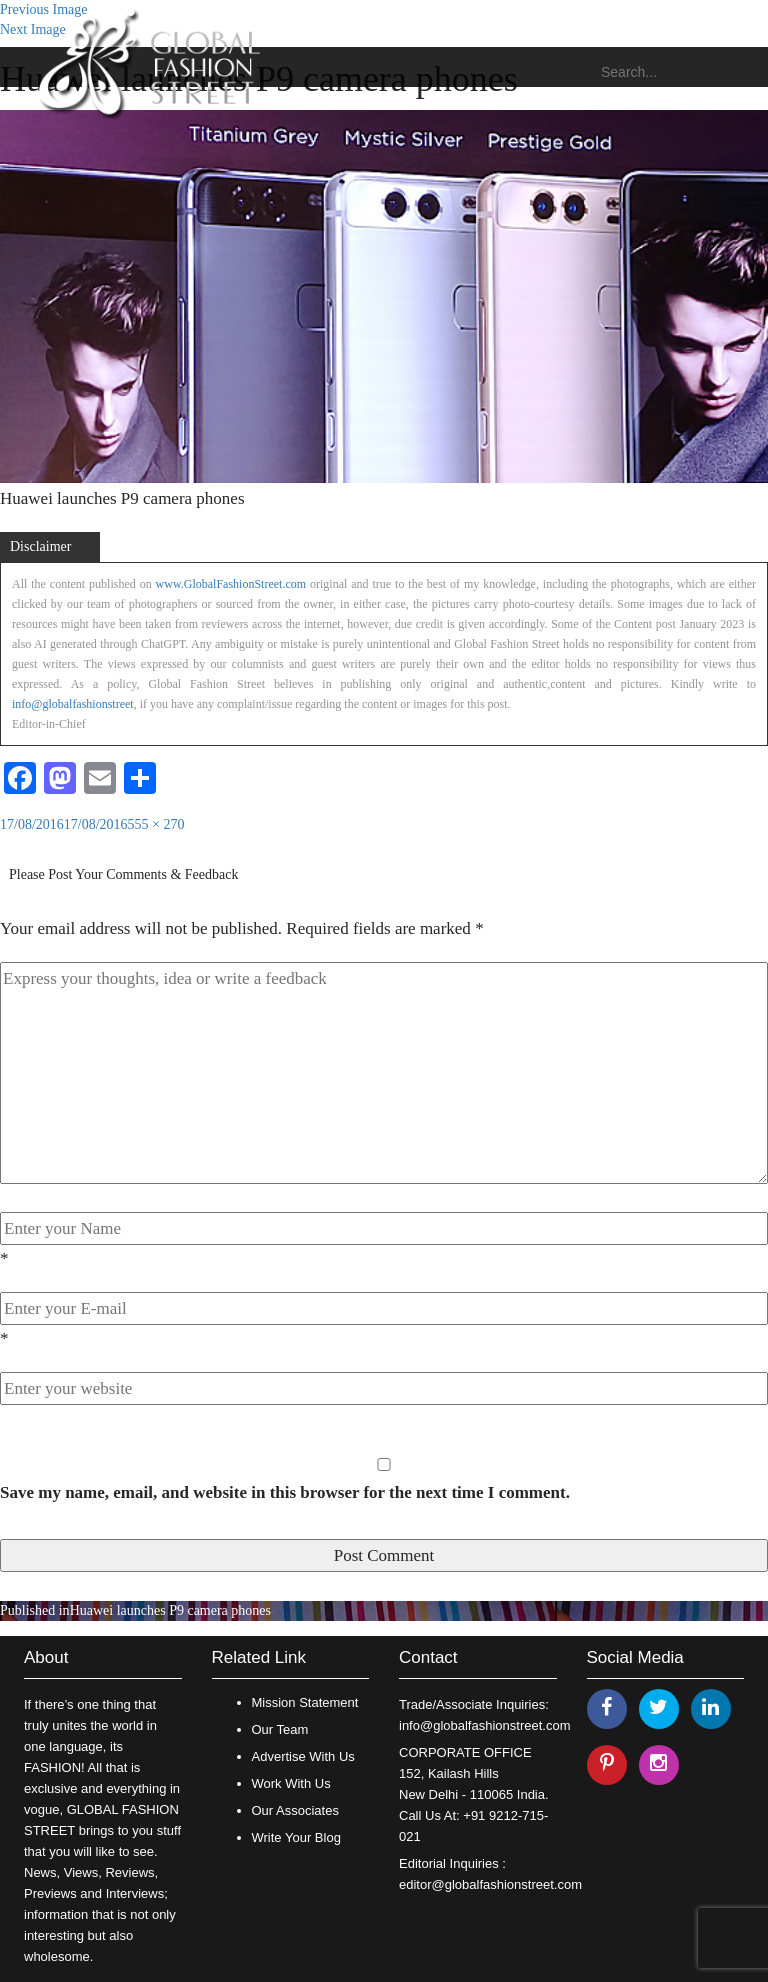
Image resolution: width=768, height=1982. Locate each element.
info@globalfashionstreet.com (484, 1725)
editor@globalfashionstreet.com (490, 1884)
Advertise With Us (303, 1756)
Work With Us (291, 1783)
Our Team (280, 1729)
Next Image (33, 29)
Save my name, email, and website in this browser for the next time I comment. (285, 1492)
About (46, 1657)
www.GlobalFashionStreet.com (231, 584)
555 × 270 (156, 824)
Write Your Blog (296, 1837)
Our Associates (295, 1810)
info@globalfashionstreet (73, 704)
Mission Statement (305, 1702)
